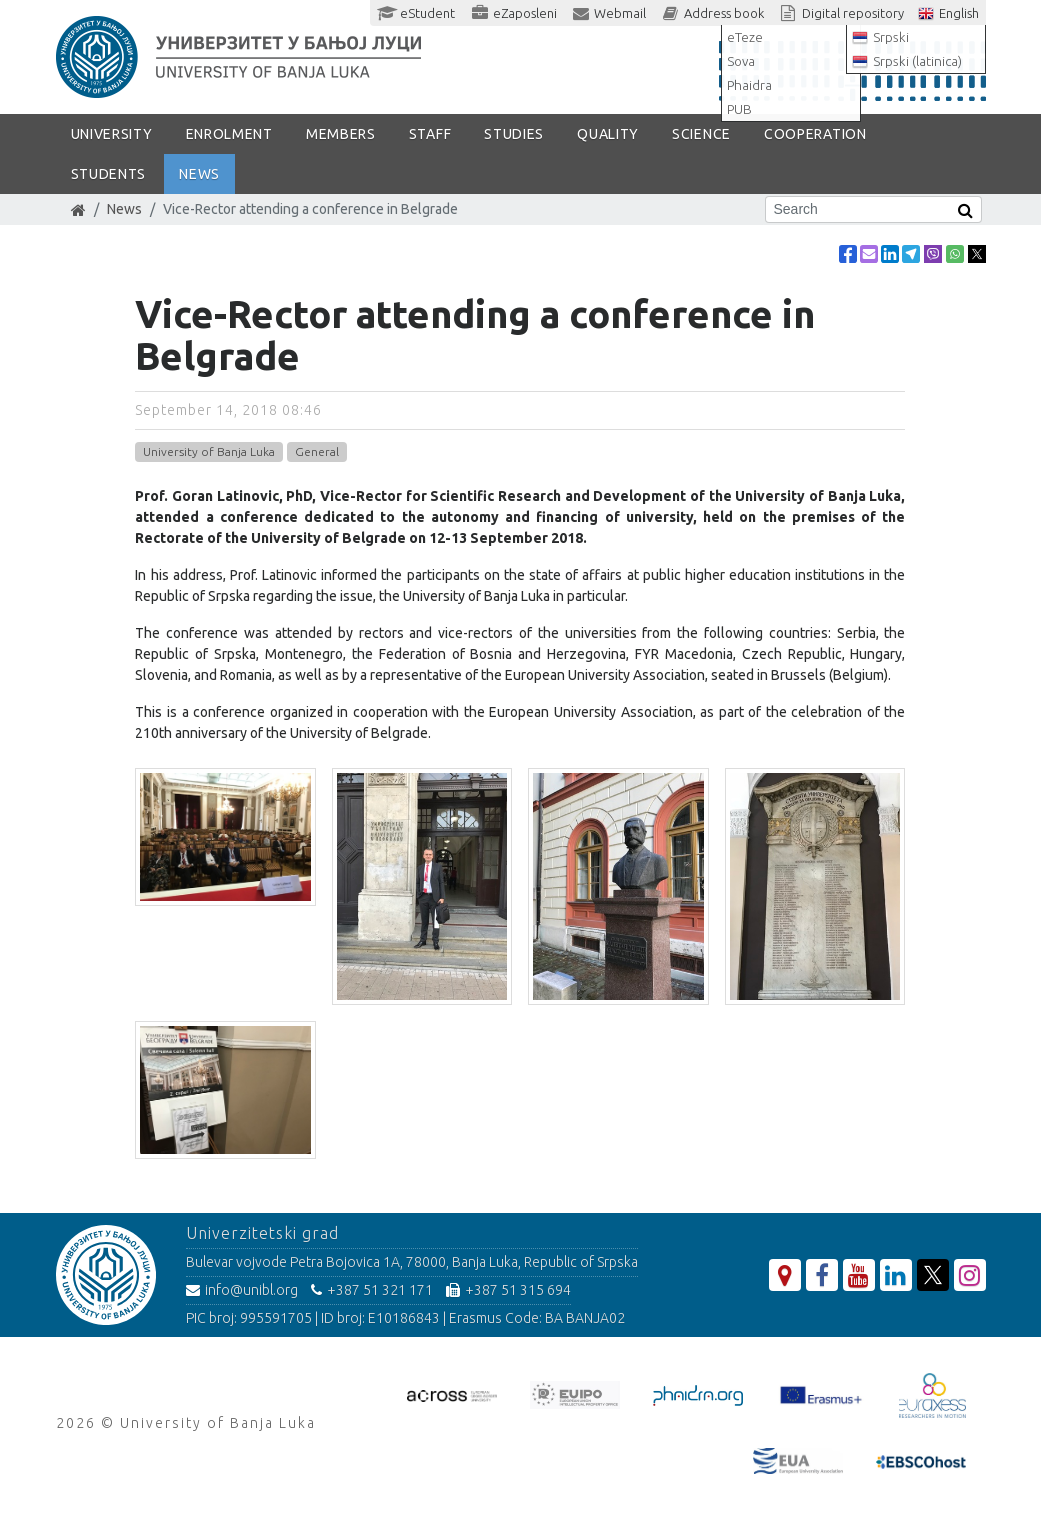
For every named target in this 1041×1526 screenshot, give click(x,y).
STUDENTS (109, 174)
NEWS (199, 174)
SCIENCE (701, 134)
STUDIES (514, 134)
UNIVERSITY (112, 134)
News (124, 209)
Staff (430, 134)
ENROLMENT (229, 134)
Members (341, 134)
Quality (608, 134)
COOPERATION (815, 134)
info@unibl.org (242, 1290)
